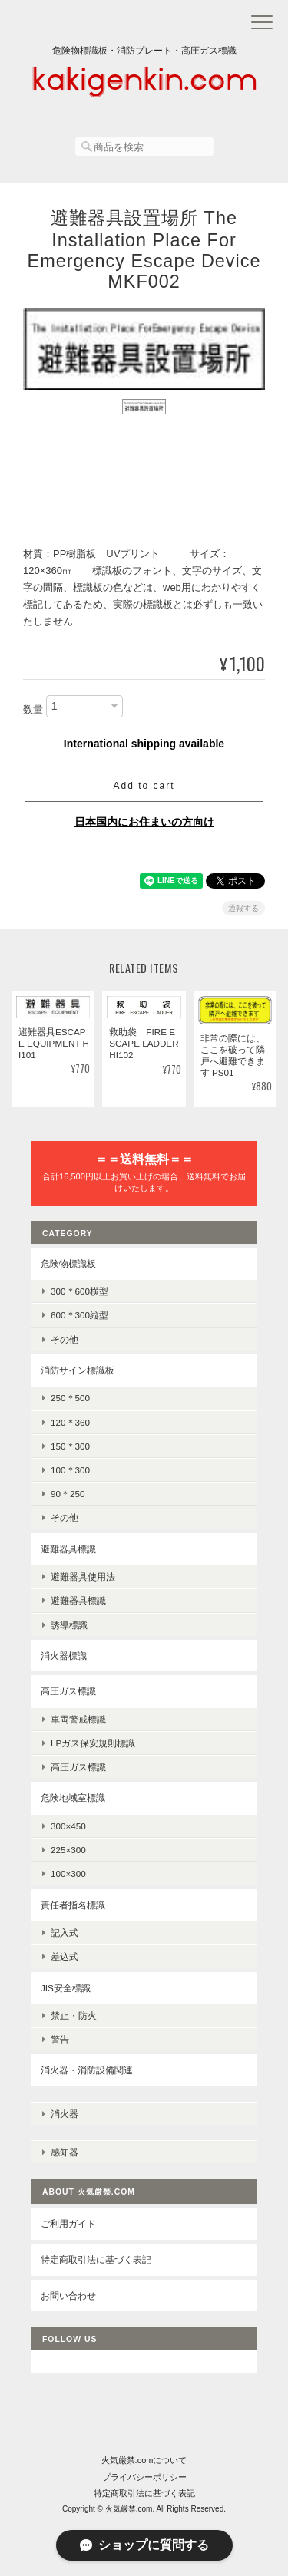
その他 (64, 1339)
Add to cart (143, 785)
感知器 (64, 2152)
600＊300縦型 (79, 1315)
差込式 (64, 1956)
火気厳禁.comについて (144, 2460)
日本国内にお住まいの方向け (144, 822)
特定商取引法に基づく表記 (96, 2259)
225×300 (68, 1850)
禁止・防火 (74, 2015)
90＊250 (68, 1494)
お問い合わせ (68, 2296)
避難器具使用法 (83, 1577)
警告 (60, 2039)
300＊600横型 (79, 1291)
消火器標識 (64, 1656)
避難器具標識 (68, 1549)
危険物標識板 (68, 1263)
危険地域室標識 (73, 1798)
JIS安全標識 (66, 1988)
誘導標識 (69, 1625)
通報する (243, 908)
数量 (33, 709)
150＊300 (70, 1446)
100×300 (68, 1873)
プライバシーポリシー (144, 2477)
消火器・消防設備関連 (87, 2070)
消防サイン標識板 (77, 1370)
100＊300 (70, 1470)
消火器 (64, 2114)
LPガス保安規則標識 (93, 1743)
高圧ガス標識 (68, 1691)
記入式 (64, 1933)
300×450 (68, 1826)
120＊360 (70, 1422)
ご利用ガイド (68, 2223)
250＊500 (70, 1398)
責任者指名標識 (73, 1905)
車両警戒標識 (78, 1719)
